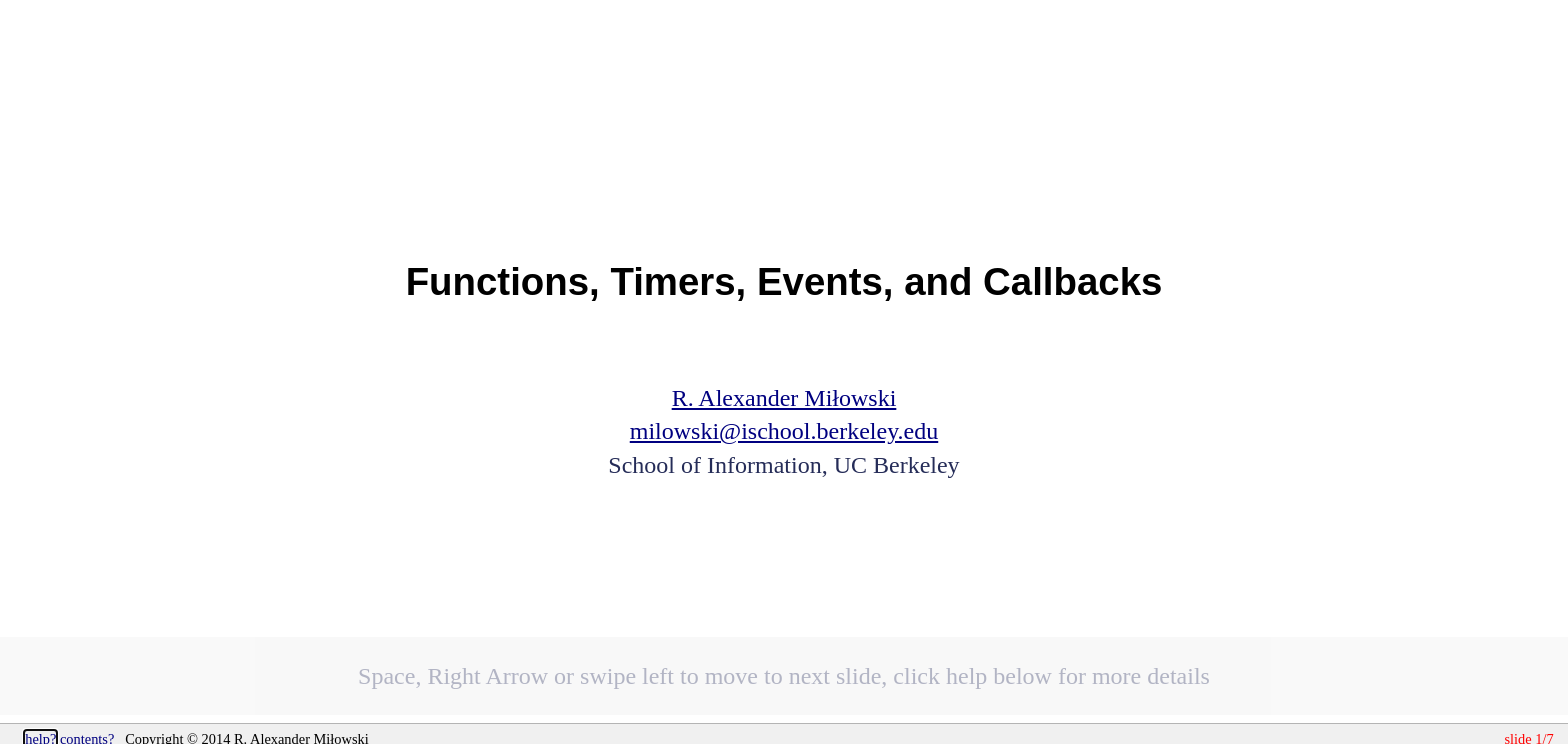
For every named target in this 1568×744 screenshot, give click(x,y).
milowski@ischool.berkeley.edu (784, 431)
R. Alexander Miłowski (784, 398)
